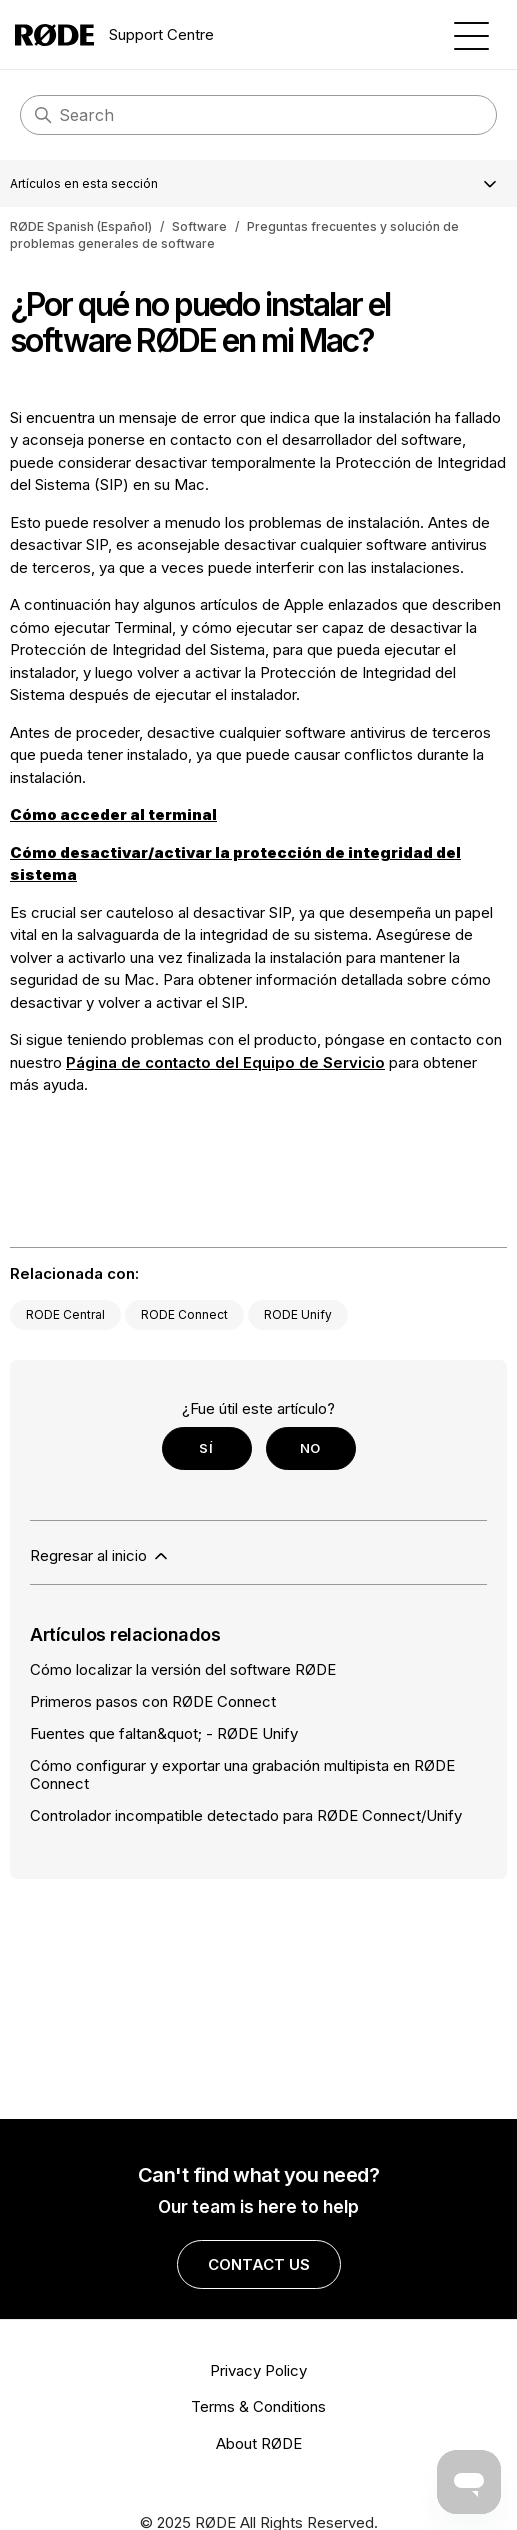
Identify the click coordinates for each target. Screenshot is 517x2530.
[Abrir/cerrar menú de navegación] (471, 34)
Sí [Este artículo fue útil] (206, 1448)
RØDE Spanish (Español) (81, 226)
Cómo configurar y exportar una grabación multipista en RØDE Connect (242, 1774)
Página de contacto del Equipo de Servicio (225, 1062)
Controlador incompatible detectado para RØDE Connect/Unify (246, 1815)
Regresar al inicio (100, 1556)
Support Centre (114, 35)
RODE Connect (184, 1314)
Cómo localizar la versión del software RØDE (183, 1669)
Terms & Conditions (258, 2406)
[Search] (258, 115)
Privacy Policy (258, 2370)
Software (199, 226)
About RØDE (259, 2443)
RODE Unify (298, 1314)
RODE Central (65, 1314)
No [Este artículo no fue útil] (310, 1448)
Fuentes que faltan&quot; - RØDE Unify (164, 1733)
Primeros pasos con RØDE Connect (153, 1701)
